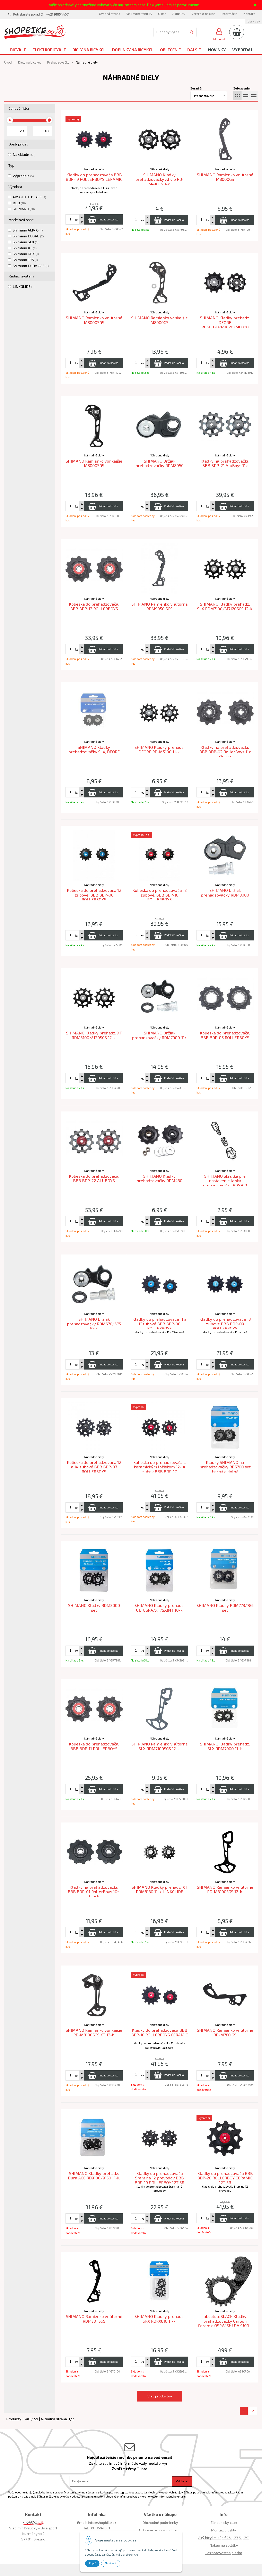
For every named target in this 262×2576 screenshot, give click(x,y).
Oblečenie (170, 49)
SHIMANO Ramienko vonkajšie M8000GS (159, 320)
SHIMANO (24, 209)
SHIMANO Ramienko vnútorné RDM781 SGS (94, 2318)
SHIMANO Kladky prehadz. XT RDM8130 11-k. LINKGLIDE (159, 1889)
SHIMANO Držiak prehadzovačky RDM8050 (160, 463)
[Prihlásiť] (219, 33)
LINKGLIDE (24, 286)
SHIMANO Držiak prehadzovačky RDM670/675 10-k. (94, 1324)
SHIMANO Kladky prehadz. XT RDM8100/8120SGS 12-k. (94, 1035)
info (144, 2468)
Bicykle (18, 49)
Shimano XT (25, 248)
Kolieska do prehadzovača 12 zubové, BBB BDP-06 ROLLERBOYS (94, 895)
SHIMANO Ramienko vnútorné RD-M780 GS (225, 2032)
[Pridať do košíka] (103, 219)
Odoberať (182, 2481)
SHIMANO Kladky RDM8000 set (94, 1607)
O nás (162, 14)
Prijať (92, 2563)
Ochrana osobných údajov (160, 2530)
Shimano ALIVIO (28, 230)
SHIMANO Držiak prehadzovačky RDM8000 (225, 892)
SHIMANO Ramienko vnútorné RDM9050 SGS (159, 606)
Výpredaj (242, 49)
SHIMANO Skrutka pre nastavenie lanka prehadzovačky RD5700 (225, 1181)
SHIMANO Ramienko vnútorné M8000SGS (94, 320)
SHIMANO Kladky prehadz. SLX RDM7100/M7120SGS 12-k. (225, 606)
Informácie (229, 14)
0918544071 (100, 2528)
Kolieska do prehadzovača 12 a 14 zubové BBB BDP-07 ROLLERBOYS (94, 1467)
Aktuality (178, 14)
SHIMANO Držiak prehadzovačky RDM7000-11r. (159, 1035)
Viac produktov (159, 2396)
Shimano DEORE (28, 236)
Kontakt (249, 14)
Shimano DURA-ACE (31, 265)
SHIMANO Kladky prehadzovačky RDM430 (159, 1178)
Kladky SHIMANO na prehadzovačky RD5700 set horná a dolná (225, 1467)
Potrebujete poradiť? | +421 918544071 (41, 14)
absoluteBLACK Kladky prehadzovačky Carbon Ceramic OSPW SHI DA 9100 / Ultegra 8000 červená (225, 2323)
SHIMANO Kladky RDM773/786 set (225, 1607)
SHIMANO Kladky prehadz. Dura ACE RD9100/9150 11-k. (94, 2175)
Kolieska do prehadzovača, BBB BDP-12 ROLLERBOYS (94, 606)
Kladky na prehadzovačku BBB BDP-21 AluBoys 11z (225, 463)
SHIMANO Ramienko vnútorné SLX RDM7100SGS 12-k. (159, 1746)
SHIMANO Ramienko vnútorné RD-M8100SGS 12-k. (225, 1889)
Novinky (217, 49)
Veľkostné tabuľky (139, 14)
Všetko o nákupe (203, 14)
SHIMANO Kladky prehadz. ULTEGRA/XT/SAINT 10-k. (159, 1607)
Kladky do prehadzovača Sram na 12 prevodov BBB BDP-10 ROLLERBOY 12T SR (159, 2178)
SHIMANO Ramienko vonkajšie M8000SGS (94, 463)
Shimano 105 (25, 259)
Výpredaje (23, 175)
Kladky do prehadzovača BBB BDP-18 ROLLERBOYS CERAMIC (159, 2032)
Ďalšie (194, 49)
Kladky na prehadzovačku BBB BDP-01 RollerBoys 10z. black (94, 1892)
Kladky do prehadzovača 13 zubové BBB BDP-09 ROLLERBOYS (225, 1324)
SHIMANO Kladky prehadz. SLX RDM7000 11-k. (225, 1746)
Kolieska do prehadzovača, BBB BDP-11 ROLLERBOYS (94, 1746)
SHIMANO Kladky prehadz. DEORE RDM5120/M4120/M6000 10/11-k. (225, 324)
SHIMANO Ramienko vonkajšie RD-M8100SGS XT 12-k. (94, 2032)
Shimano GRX (26, 254)
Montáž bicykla (223, 2530)
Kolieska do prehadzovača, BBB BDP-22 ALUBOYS (94, 1178)
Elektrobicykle (49, 49)
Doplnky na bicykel (133, 49)
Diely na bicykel (89, 49)
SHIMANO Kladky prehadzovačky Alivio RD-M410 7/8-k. (159, 179)
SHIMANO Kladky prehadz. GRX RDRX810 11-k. (159, 2318)
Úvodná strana (109, 14)
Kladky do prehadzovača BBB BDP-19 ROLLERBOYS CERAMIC (94, 177)
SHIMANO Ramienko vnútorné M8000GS (225, 177)
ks (76, 219)
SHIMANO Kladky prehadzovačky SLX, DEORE (94, 749)
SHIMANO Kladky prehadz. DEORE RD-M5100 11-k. (159, 749)
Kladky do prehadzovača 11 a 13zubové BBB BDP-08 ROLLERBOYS (159, 1324)
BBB (19, 203)
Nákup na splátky (223, 2545)
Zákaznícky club (224, 2522)
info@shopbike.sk (102, 2522)
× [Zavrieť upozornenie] (255, 4)
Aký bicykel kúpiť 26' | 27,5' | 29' (223, 2537)
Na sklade (24, 154)
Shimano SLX (25, 242)
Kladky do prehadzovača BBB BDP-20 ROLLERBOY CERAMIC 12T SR (225, 2178)
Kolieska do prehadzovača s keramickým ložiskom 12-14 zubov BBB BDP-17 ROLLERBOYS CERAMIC (159, 1469)
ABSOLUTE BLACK (29, 197)
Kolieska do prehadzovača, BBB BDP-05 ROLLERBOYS (225, 1035)
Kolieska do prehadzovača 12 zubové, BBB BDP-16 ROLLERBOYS (159, 895)
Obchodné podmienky (160, 2522)
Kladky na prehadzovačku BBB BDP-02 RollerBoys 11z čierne (225, 752)
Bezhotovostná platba (223, 2552)
